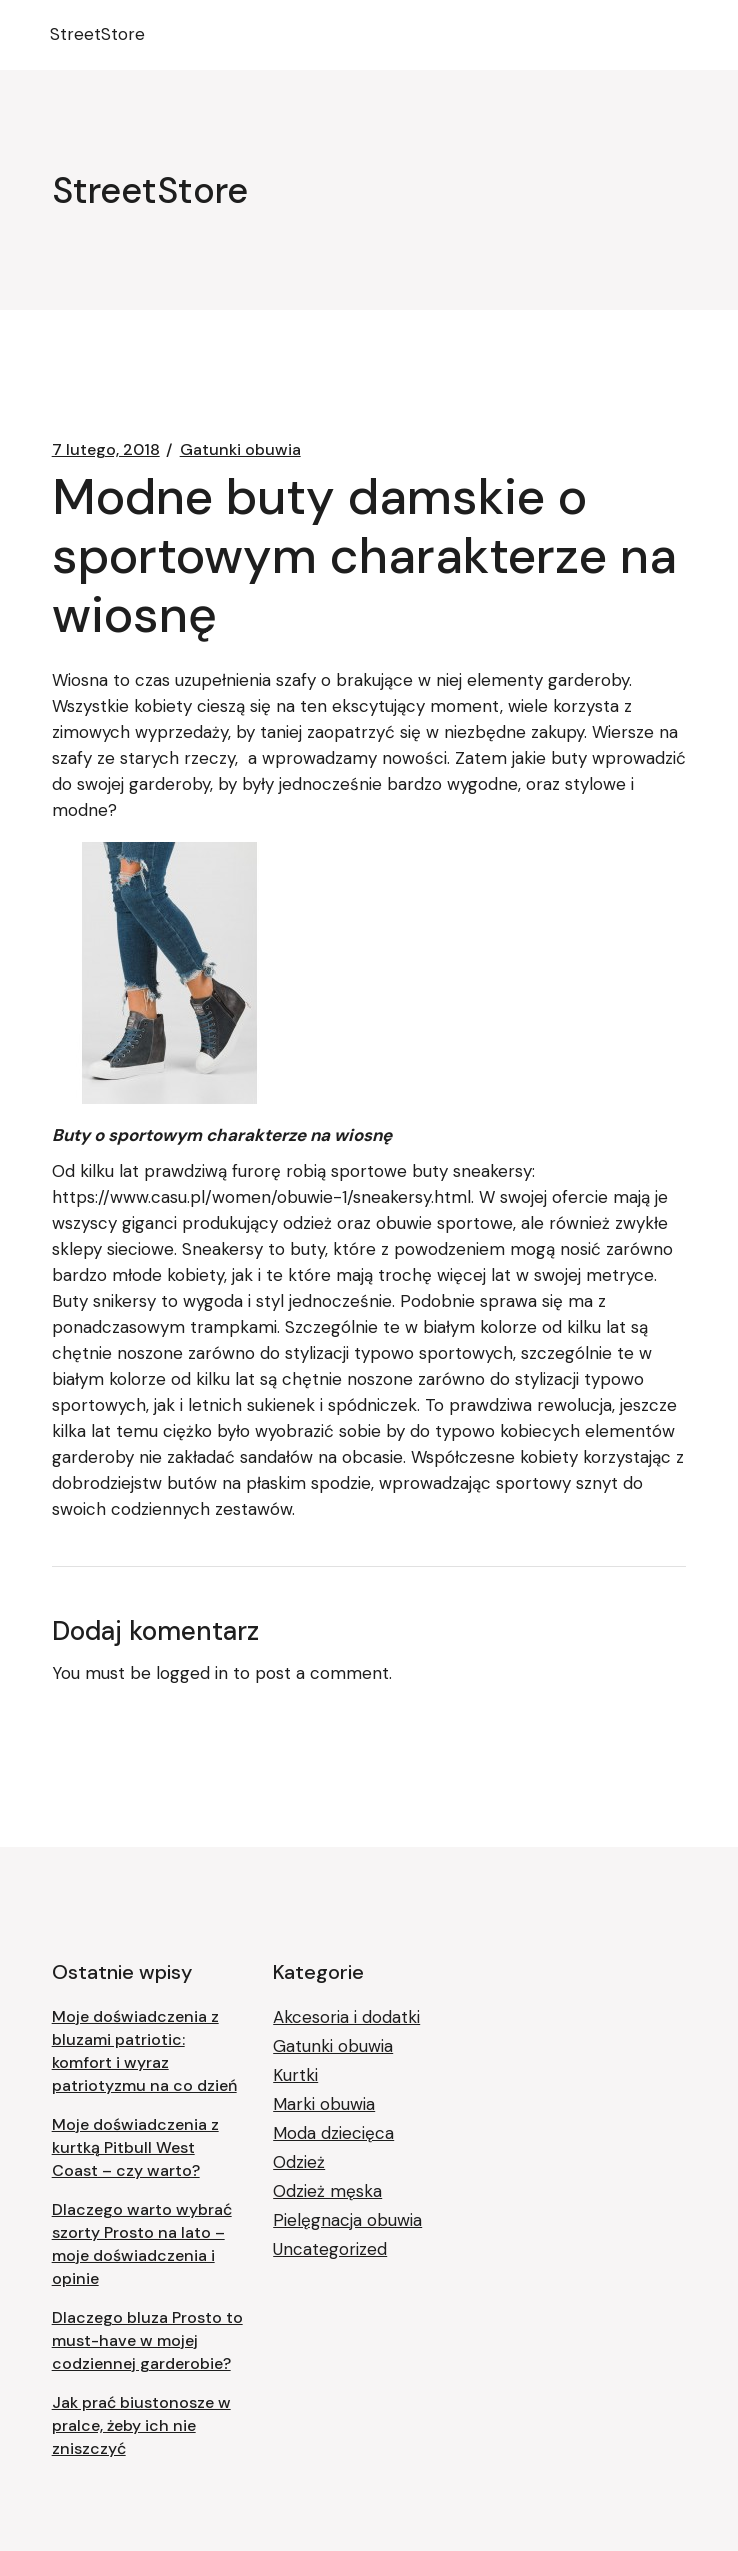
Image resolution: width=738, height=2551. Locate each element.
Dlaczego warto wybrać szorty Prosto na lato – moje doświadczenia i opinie (142, 2244)
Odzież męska (327, 2191)
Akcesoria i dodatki (346, 2017)
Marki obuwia (324, 2104)
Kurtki (295, 2075)
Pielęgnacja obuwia (347, 2220)
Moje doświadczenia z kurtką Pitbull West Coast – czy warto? (135, 2147)
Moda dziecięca (333, 2133)
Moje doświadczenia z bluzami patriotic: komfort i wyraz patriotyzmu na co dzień (144, 2051)
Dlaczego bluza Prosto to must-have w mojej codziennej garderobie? (147, 2340)
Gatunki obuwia (240, 450)
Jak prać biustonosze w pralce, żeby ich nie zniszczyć (141, 2425)
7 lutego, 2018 (106, 450)
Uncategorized (330, 2249)
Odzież (299, 2162)
